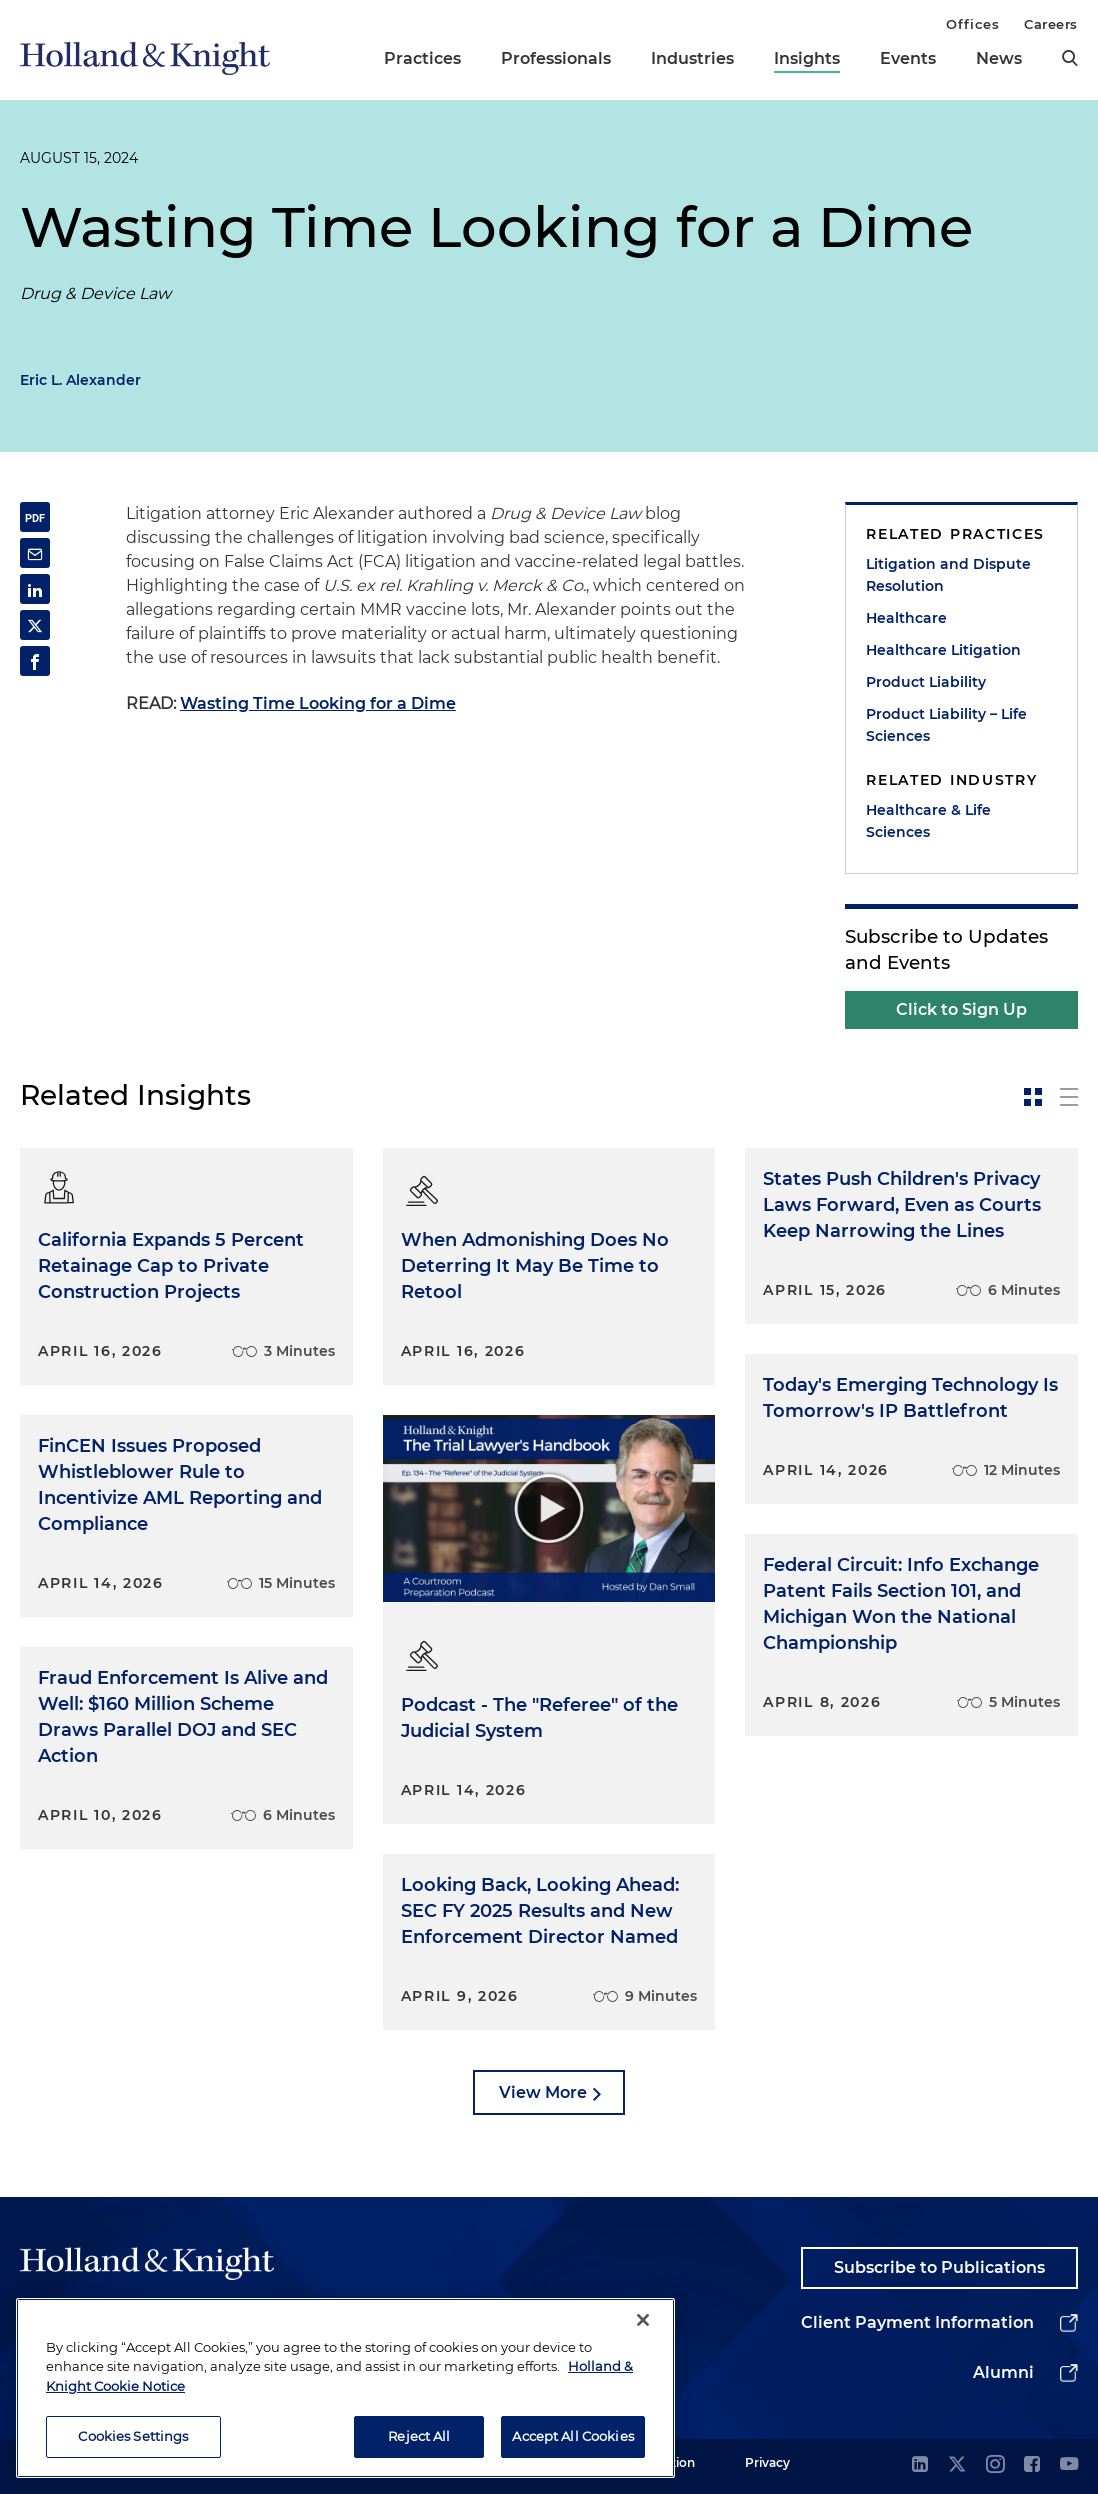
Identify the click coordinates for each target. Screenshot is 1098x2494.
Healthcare (906, 618)
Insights (807, 58)
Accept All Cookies (572, 2436)
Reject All (419, 2436)
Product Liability (926, 682)
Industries (692, 58)
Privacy (767, 2462)
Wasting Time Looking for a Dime (318, 703)
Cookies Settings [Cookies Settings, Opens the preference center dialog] (133, 2436)
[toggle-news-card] (1033, 1097)
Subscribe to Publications (939, 2267)
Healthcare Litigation (943, 650)
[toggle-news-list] (1069, 1097)
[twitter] (957, 2465)
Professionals (556, 58)
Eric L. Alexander (80, 380)
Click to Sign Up (961, 1009)
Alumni (1003, 2372)
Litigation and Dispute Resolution (948, 575)
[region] (345, 2388)
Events (908, 58)
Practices (422, 58)
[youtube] (1069, 2465)
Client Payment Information (917, 2322)
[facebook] (1032, 2465)
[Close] (643, 2320)
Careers (1051, 24)
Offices (972, 24)
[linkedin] (920, 2465)
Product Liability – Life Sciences (946, 725)
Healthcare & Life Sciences (928, 821)
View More (543, 2092)
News (999, 58)
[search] (1070, 58)
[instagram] (995, 2465)
